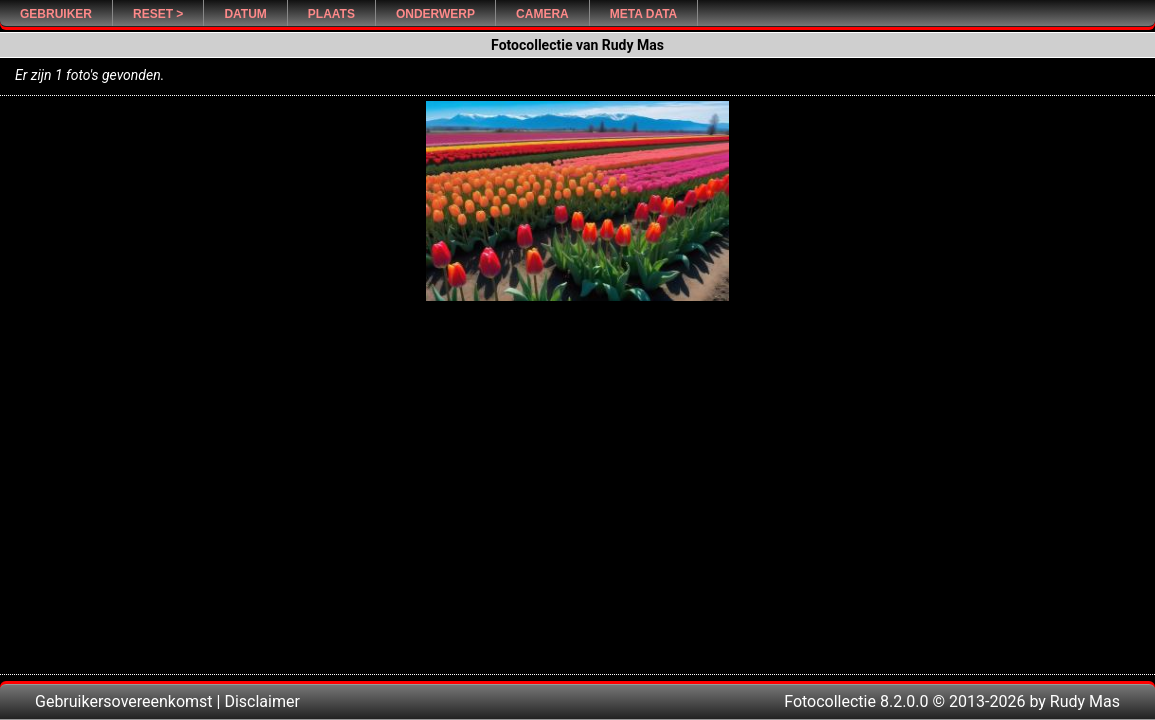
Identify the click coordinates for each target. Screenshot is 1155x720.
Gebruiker (56, 14)
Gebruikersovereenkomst (124, 701)
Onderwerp (435, 14)
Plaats (331, 14)
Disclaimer (261, 701)
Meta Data (644, 14)
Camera (542, 14)
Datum (245, 14)
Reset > (158, 14)
